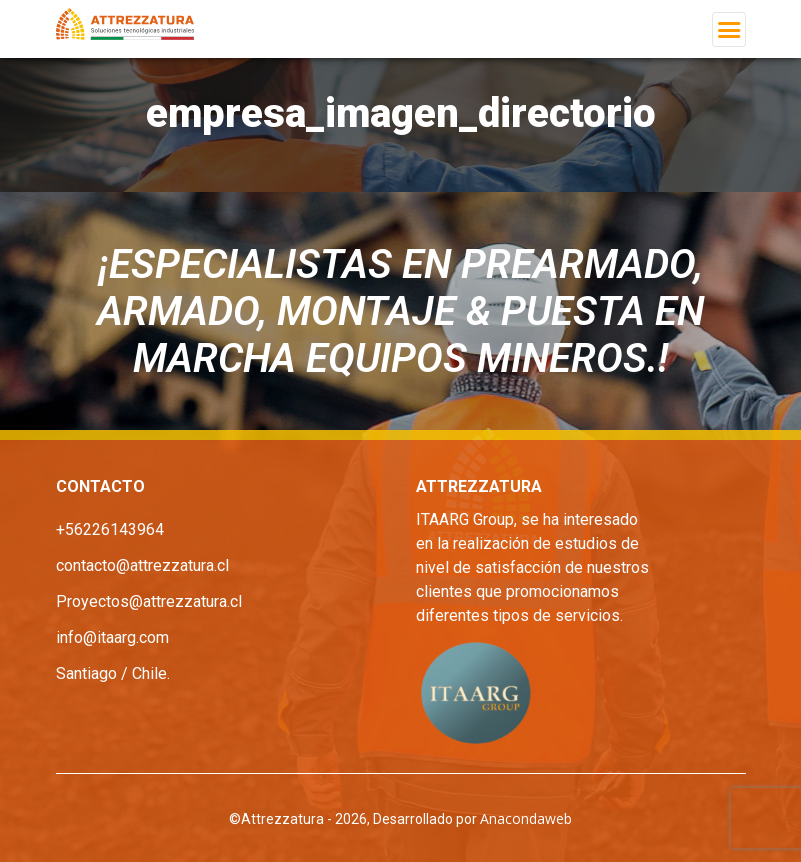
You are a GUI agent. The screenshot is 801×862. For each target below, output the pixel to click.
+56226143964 (110, 529)
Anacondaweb (526, 818)
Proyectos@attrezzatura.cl (149, 601)
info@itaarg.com (112, 637)
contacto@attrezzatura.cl (142, 565)
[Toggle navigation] (729, 29)
